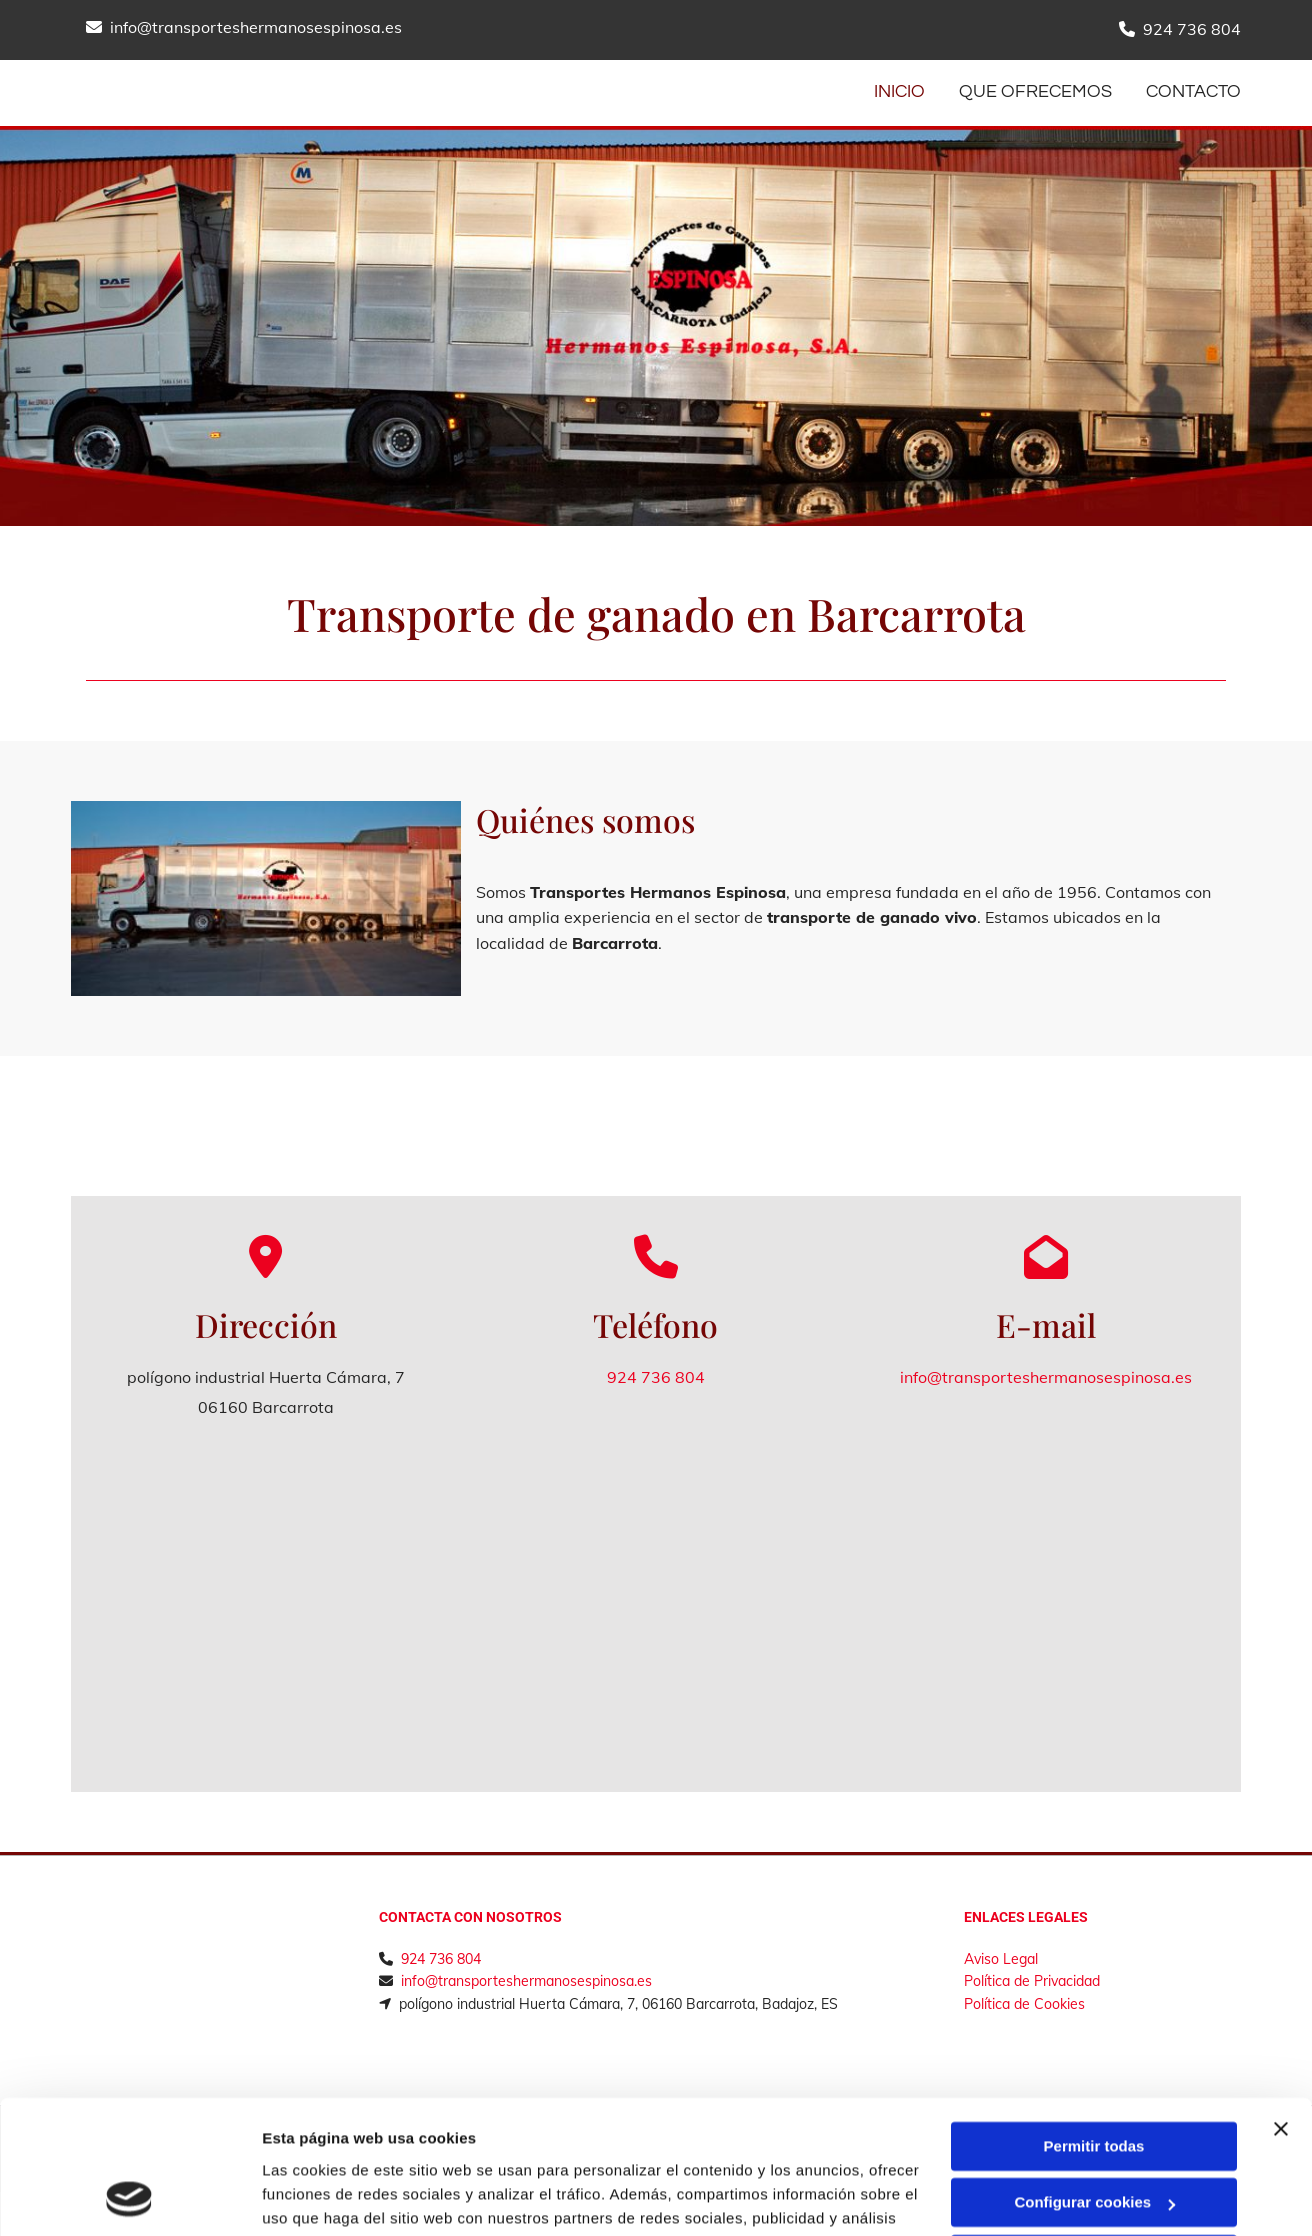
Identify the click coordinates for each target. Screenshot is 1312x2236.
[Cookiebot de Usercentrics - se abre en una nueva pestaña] (129, 2197)
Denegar (1094, 2134)
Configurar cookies (1094, 2077)
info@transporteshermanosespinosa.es (256, 27)
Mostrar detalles (320, 2196)
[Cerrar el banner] (1281, 2004)
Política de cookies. (817, 2141)
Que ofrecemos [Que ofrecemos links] (1035, 91)
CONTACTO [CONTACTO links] (1193, 91)
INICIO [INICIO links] (899, 91)
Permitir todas (1094, 2021)
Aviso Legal (1001, 1959)
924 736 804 (1192, 29)
